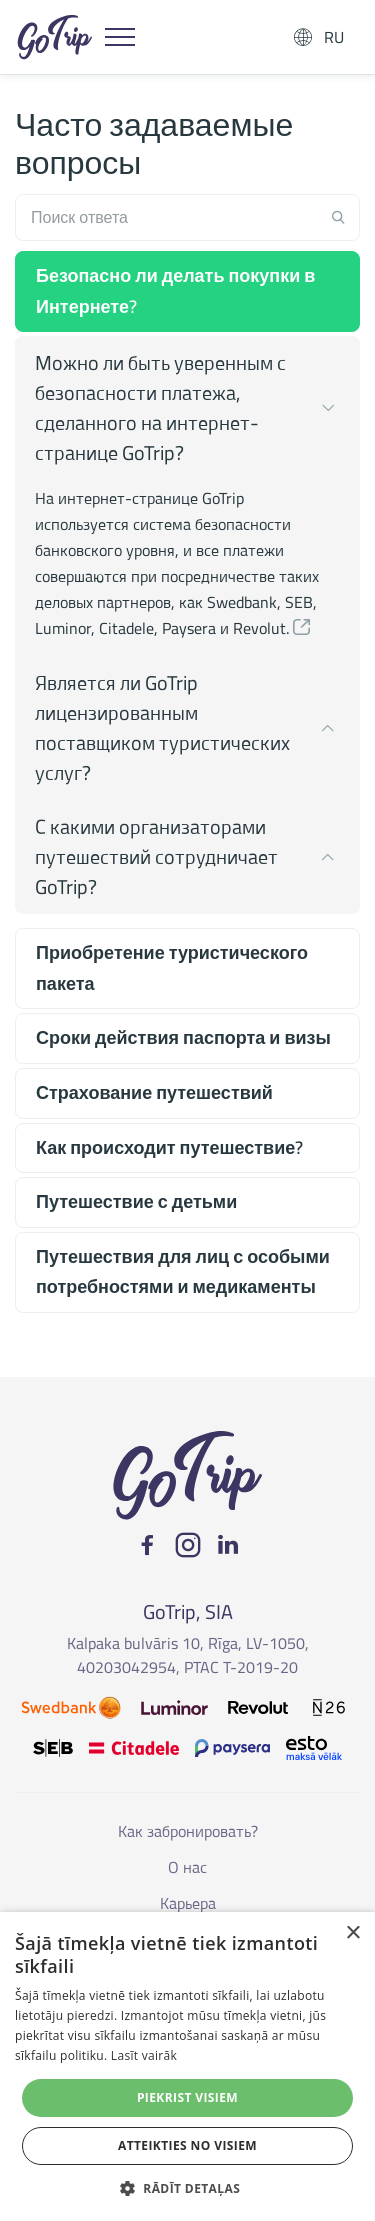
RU (334, 37)
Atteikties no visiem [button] (187, 2145)
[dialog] (187, 2066)
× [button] (352, 1933)
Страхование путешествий (154, 1092)
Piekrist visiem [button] (187, 2097)
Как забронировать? (188, 1831)
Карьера (188, 1903)
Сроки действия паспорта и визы (183, 1037)
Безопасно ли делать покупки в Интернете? (175, 291)
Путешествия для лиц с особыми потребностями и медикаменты (183, 1272)
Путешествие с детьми (136, 1201)
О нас (187, 1867)
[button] (302, 628)
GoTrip (55, 37)
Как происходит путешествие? (169, 1147)
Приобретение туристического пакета (172, 968)
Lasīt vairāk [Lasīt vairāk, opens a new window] (144, 2055)
